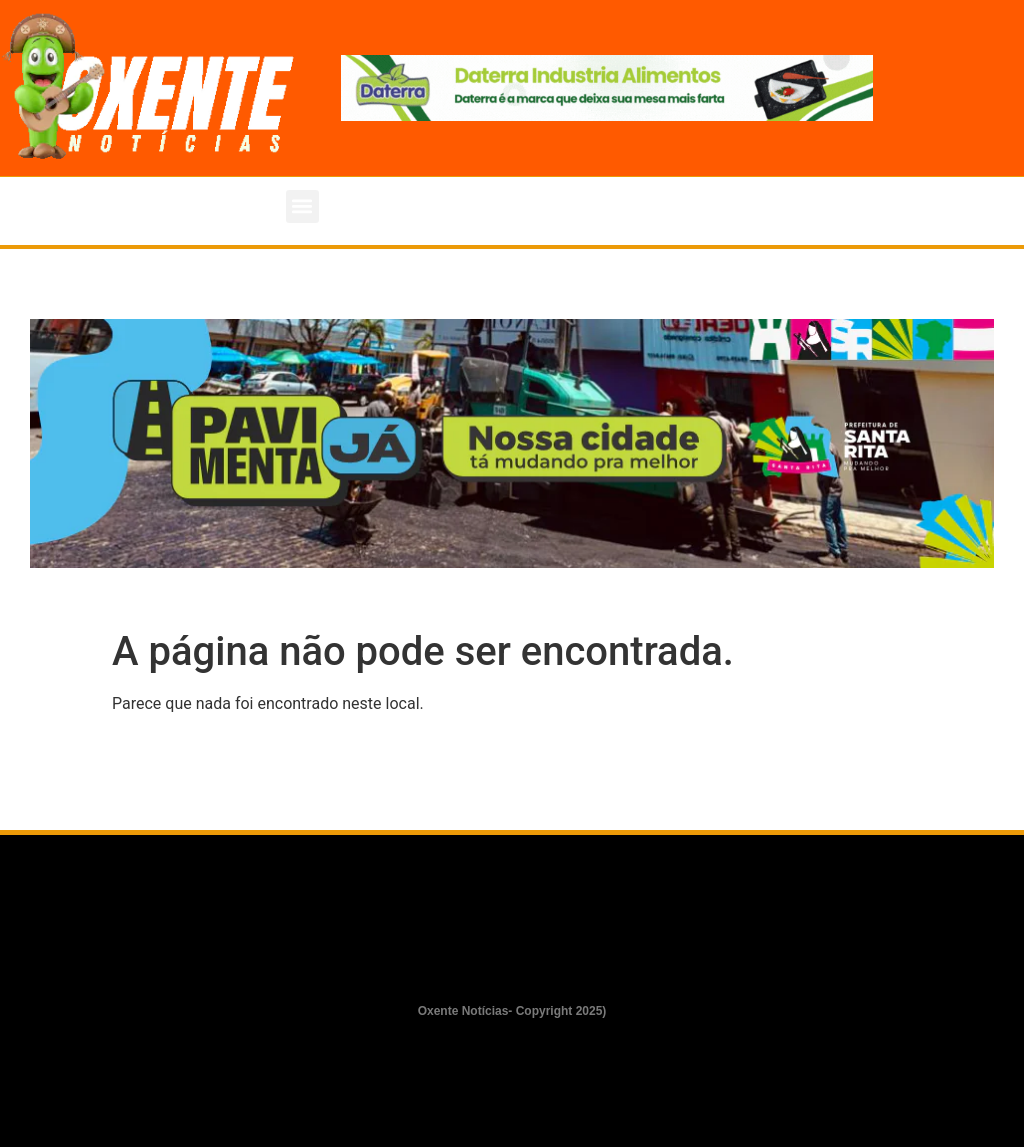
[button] (302, 206)
